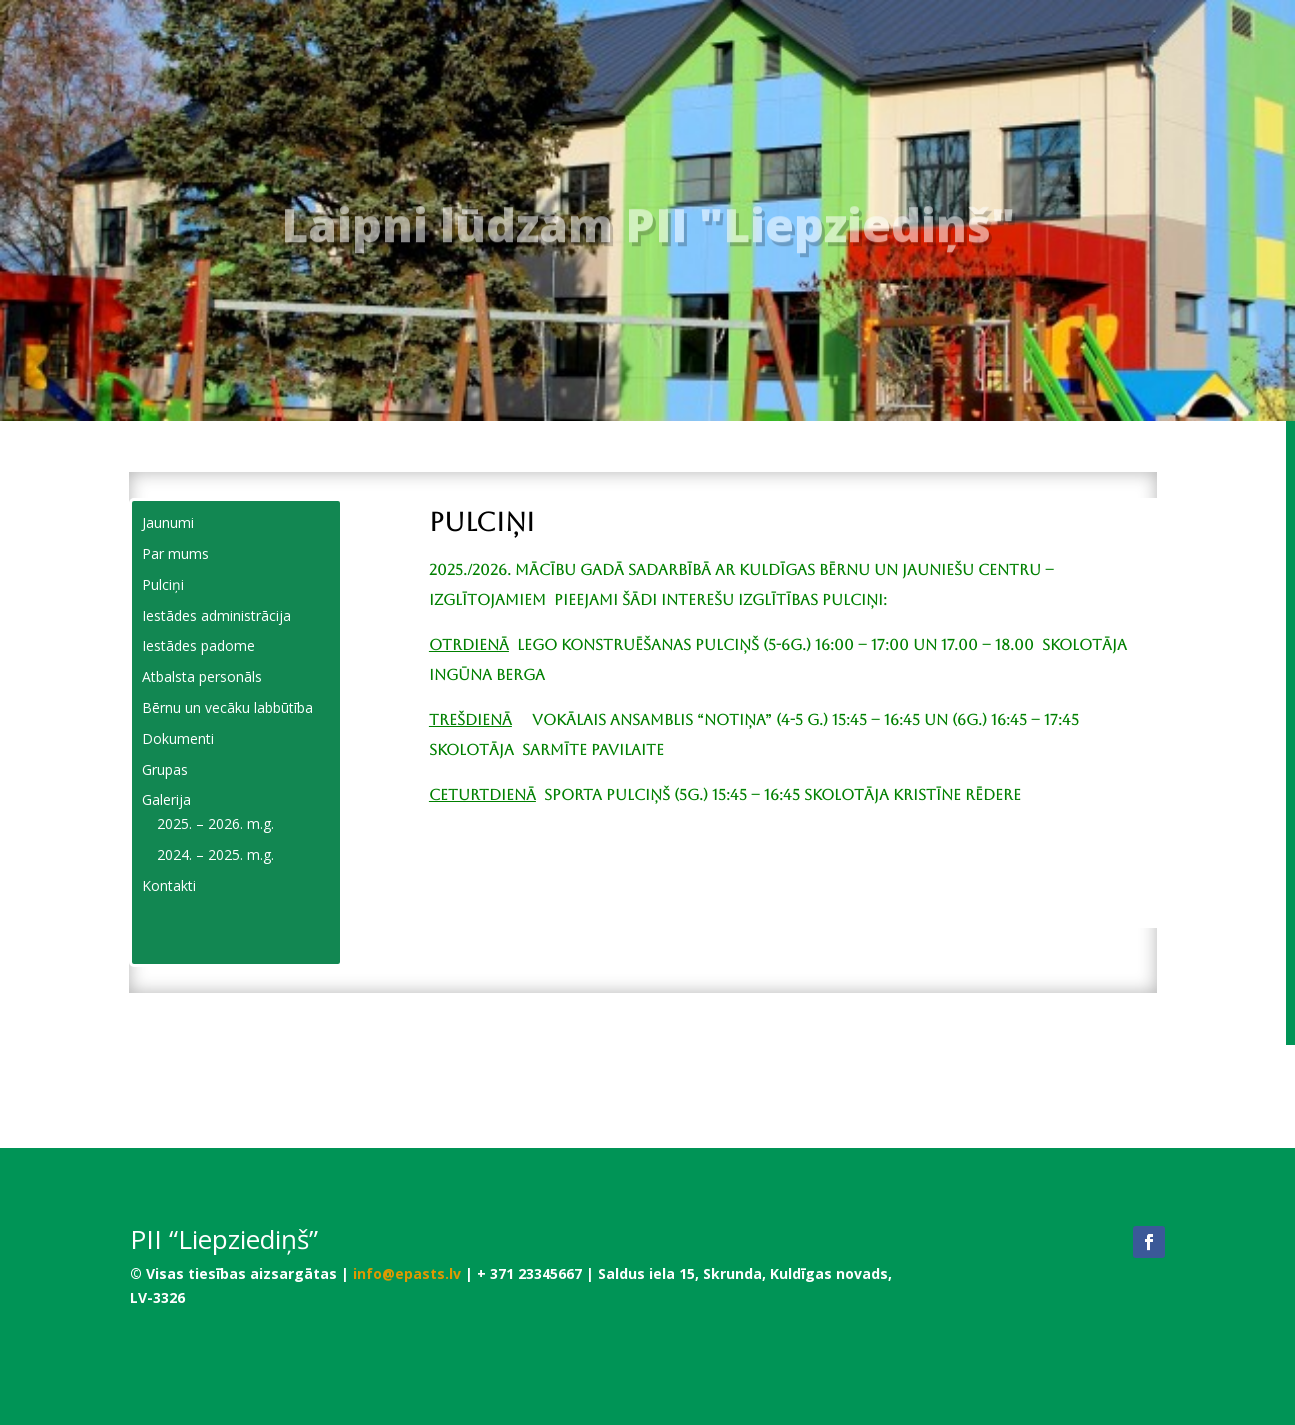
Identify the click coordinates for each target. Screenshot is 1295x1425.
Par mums (175, 553)
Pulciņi (163, 584)
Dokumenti (178, 738)
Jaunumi (168, 522)
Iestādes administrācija (216, 615)
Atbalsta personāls (202, 676)
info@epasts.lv (407, 1273)
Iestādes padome (198, 645)
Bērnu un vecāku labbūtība (227, 707)
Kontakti (169, 885)
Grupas (165, 769)
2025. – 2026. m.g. (215, 823)
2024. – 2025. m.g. (215, 854)
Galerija (166, 799)
